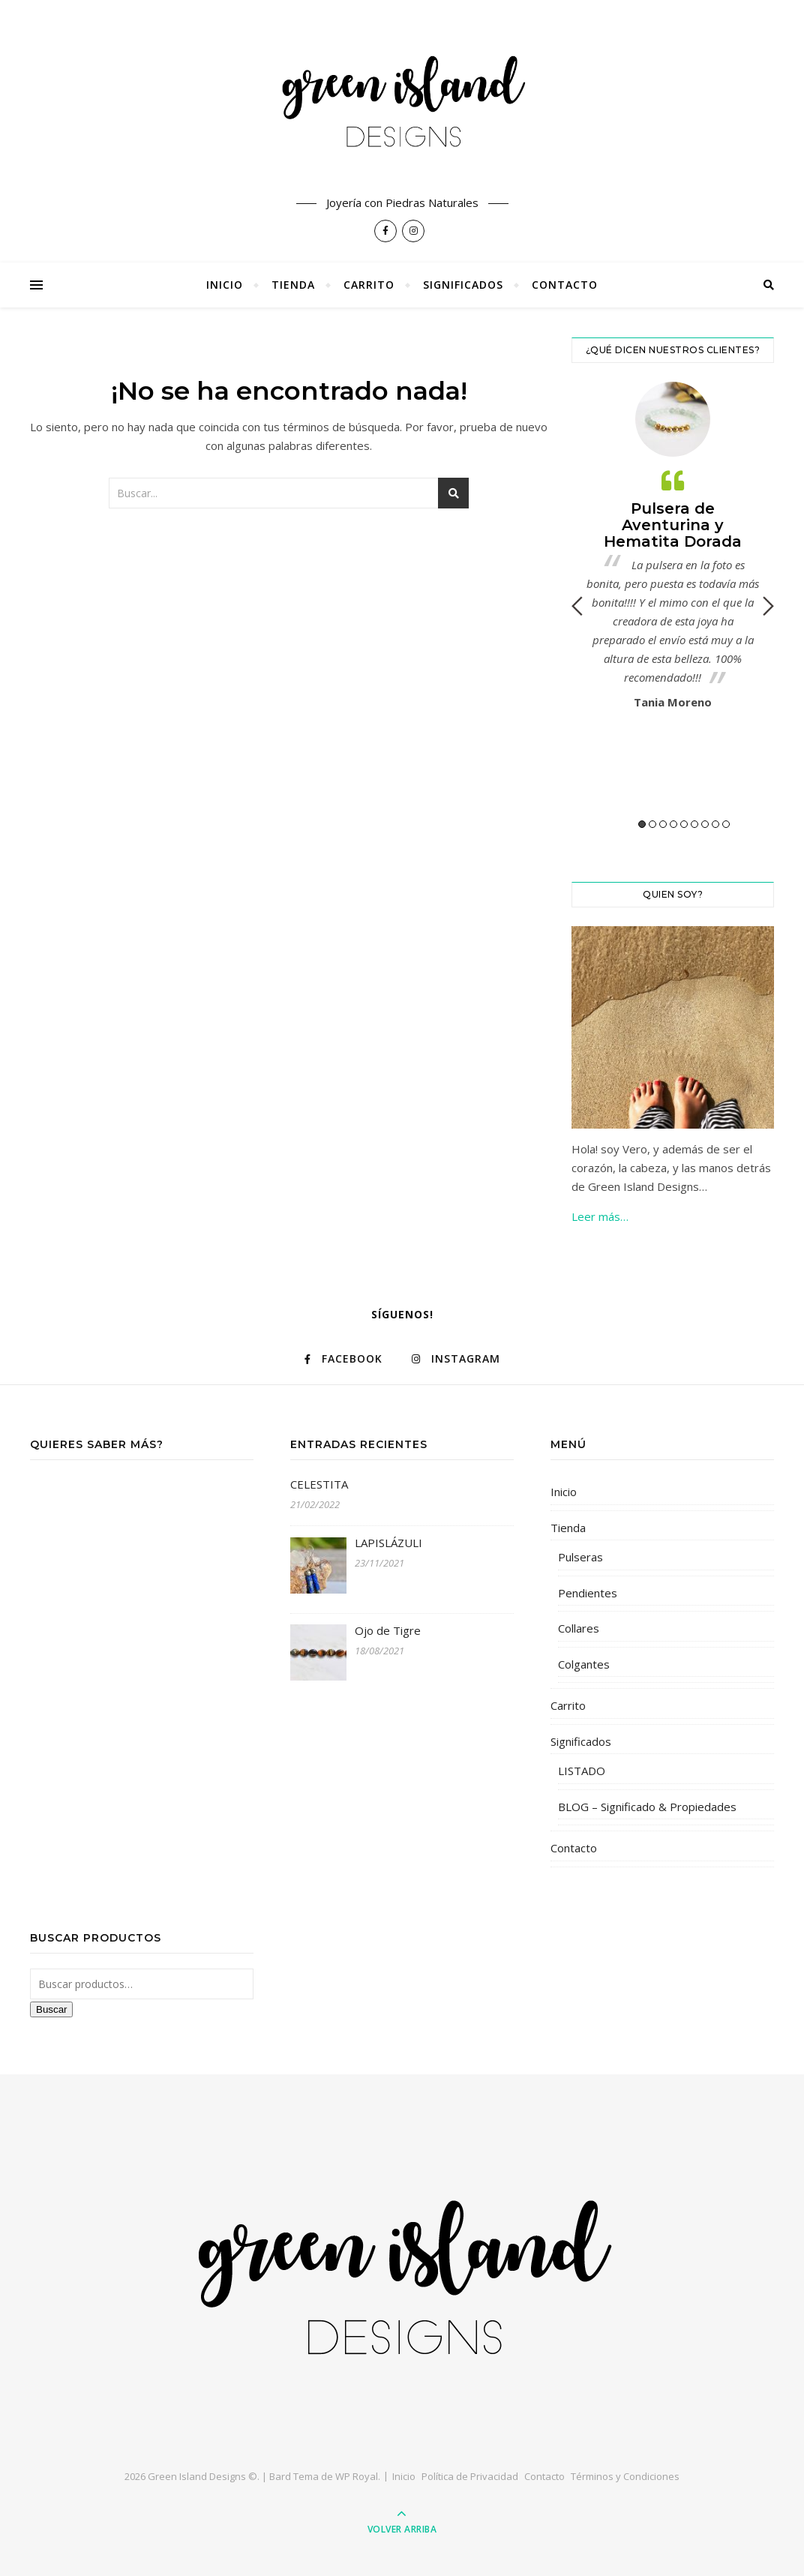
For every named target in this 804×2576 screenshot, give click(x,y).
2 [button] (652, 824)
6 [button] (694, 824)
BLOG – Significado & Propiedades (647, 1806)
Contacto (565, 284)
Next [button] (768, 606)
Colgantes (584, 1664)
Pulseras (580, 1556)
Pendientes (587, 1592)
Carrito (369, 284)
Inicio (224, 284)
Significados (463, 284)
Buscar (51, 2009)
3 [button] (663, 824)
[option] (672, 550)
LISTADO (581, 1770)
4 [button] (673, 824)
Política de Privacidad (470, 2476)
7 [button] (705, 824)
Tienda (293, 284)
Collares (578, 1628)
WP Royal (356, 2476)
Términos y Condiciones (625, 2476)
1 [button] (642, 824)
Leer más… (600, 1216)
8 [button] (715, 824)
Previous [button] (577, 606)
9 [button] (726, 824)
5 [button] (684, 824)
